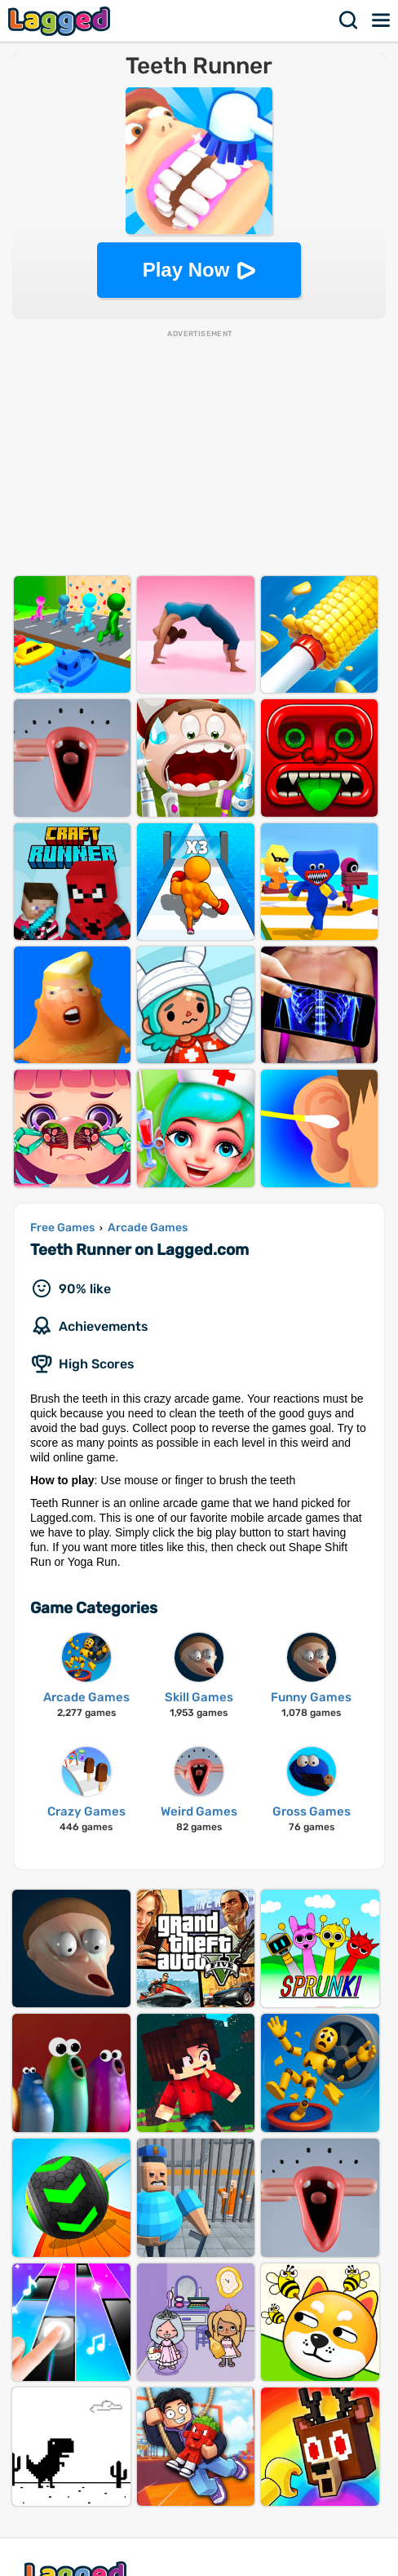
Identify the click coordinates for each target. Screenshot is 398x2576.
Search (349, 20)
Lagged (61, 21)
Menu (381, 20)
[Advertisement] (199, 453)
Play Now (186, 270)
